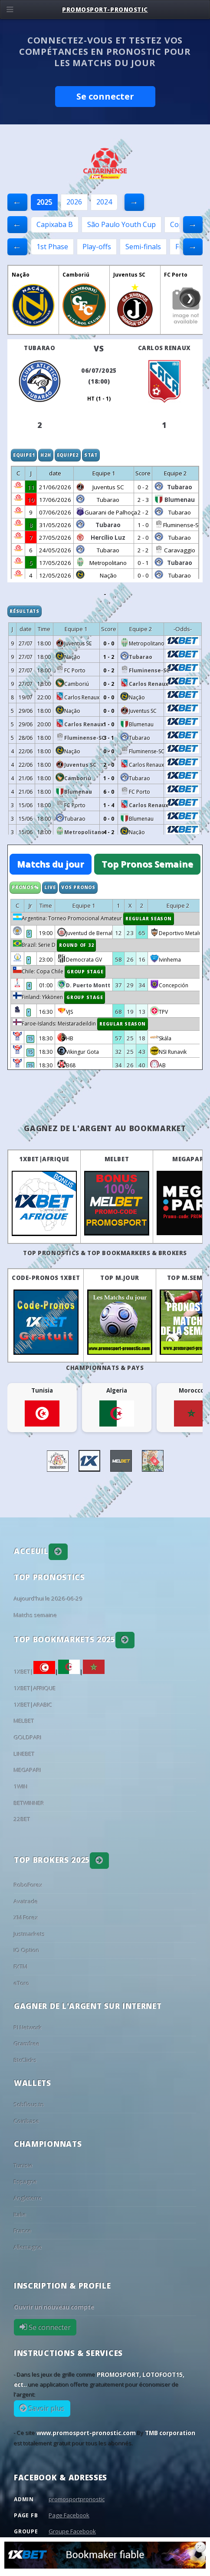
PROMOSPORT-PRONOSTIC (105, 9)
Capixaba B (54, 224)
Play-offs (96, 246)
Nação (21, 274)
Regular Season (148, 918)
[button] (58, 1552)
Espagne (25, 2181)
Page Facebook (69, 2515)
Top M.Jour (119, 1278)
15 (30, 1039)
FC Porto (175, 274)
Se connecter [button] (105, 96)
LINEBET (24, 1754)
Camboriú (75, 274)
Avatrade (26, 1901)
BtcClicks (25, 2060)
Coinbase (26, 2121)
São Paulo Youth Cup (121, 224)
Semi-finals (143, 246)
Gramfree (27, 2044)
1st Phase (52, 246)
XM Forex (26, 1917)
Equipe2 (68, 455)
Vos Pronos (78, 887)
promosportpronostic (77, 2499)
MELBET (117, 1159)
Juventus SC (129, 274)
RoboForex (28, 1885)
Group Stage (85, 972)
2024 (104, 202)
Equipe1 (24, 455)
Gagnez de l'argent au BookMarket (105, 1128)
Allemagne (28, 2247)
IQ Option (26, 1950)
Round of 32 (76, 945)
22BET (22, 1819)
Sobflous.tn (29, 2104)
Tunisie (23, 2165)
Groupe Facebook (72, 2531)
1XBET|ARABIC (33, 1705)
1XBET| (34, 1672)
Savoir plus (46, 2408)
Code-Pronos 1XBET (46, 1278)
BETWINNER (29, 1803)
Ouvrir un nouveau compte (54, 2307)
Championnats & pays (105, 1368)
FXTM (21, 1967)
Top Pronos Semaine (147, 864)
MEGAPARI (189, 1159)
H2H (45, 455)
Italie (20, 2215)
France (23, 2231)
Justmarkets (29, 1934)
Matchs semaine (35, 1615)
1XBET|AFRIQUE (44, 1159)
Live (50, 887)
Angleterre (28, 2198)
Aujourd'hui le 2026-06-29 (48, 1599)
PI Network (28, 2027)
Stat (91, 455)
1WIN (21, 1787)
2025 (44, 202)
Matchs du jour (50, 864)
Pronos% (25, 887)
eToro (22, 1983)
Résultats (24, 611)
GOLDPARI (28, 1737)
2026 (74, 202)
